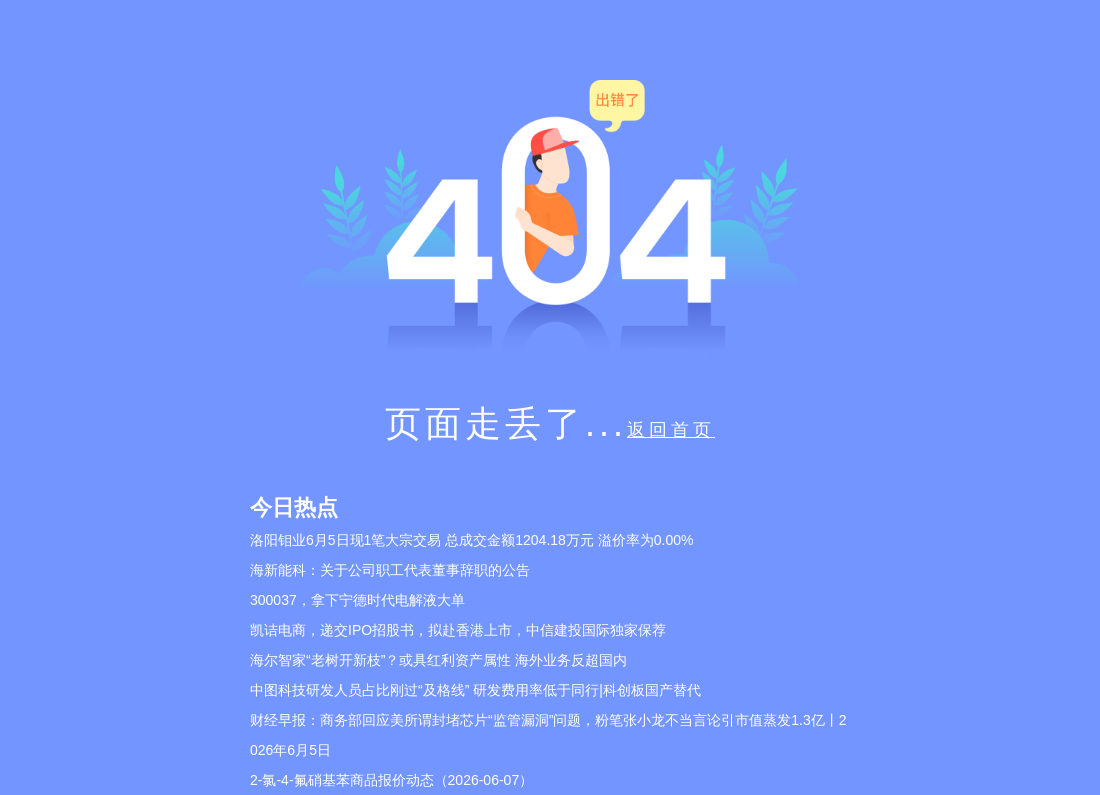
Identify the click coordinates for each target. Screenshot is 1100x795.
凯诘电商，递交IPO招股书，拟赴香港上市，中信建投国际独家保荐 (458, 630)
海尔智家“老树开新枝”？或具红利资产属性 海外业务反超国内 (438, 660)
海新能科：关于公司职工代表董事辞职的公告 (390, 570)
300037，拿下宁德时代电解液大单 (357, 600)
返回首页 (671, 430)
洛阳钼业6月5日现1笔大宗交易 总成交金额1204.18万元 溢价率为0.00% (471, 540)
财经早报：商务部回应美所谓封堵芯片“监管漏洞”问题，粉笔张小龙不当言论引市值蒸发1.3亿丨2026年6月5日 (548, 735)
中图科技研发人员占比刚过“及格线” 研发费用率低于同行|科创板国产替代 (475, 690)
